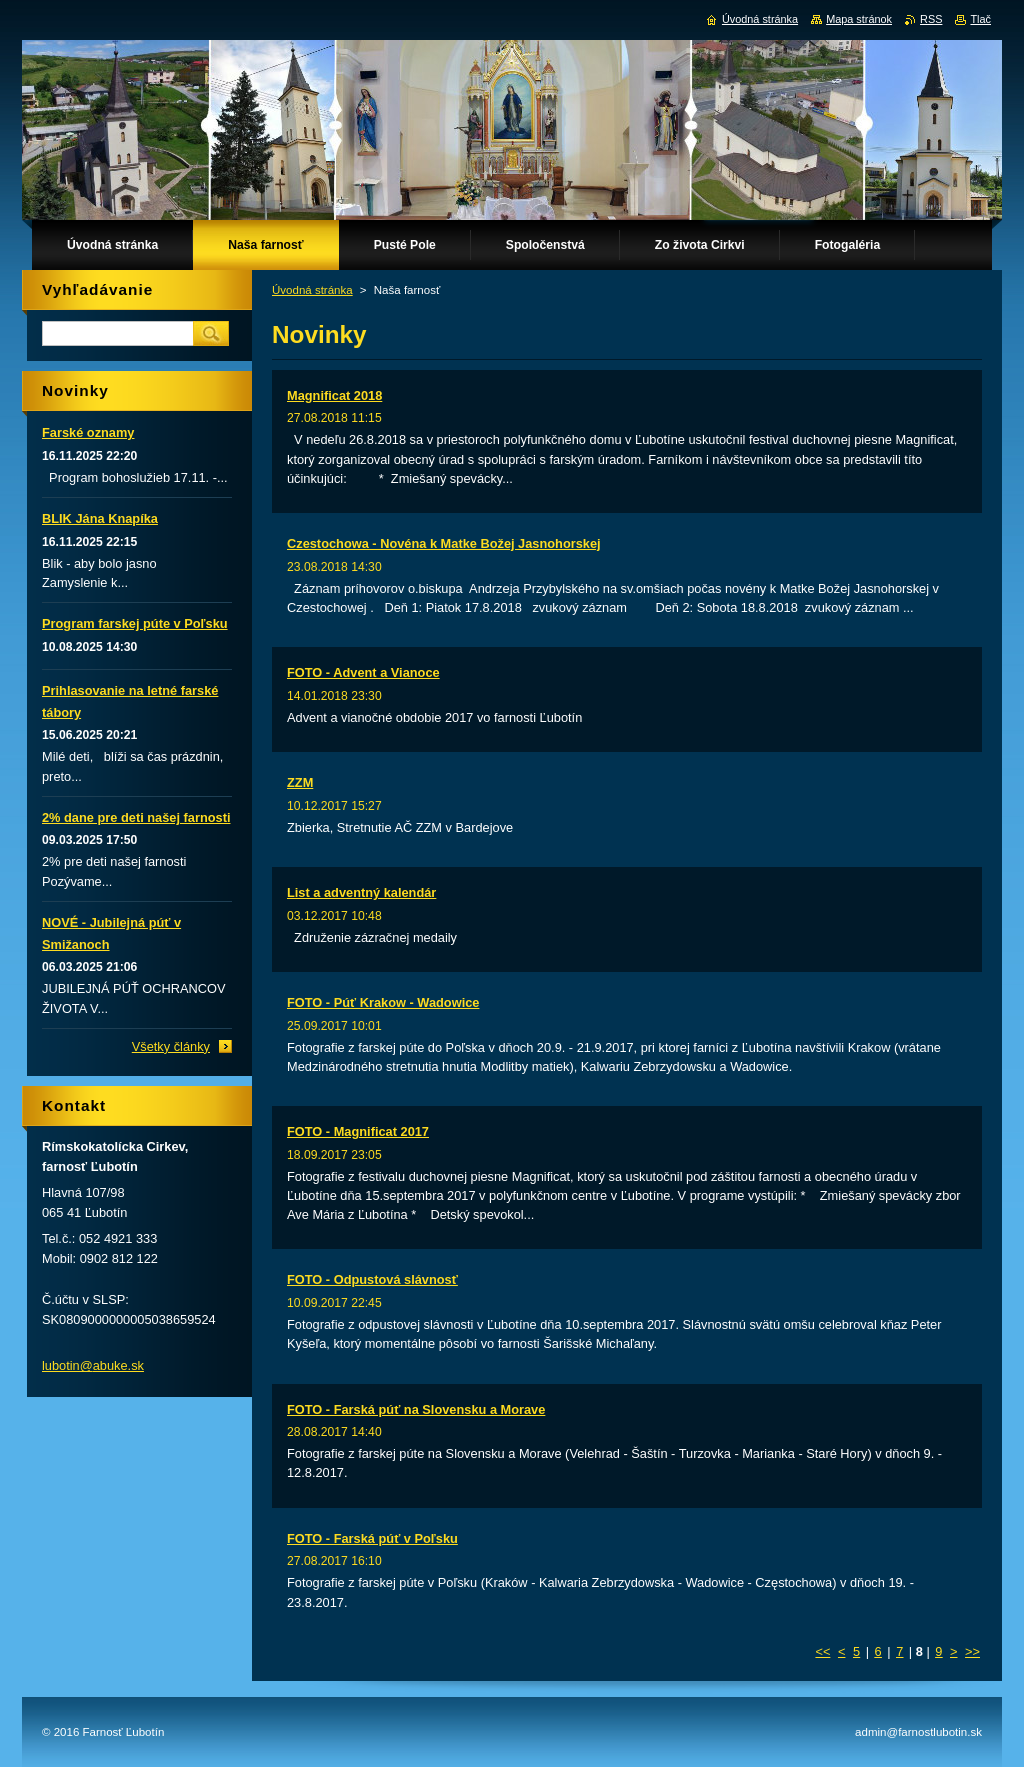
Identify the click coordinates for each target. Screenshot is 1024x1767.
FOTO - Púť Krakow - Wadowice (383, 1002)
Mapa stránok (859, 19)
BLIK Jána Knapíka (100, 518)
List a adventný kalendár (361, 892)
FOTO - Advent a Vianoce (363, 672)
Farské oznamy (88, 432)
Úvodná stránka (312, 290)
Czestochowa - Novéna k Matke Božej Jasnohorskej (444, 543)
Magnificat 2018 (334, 395)
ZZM (300, 782)
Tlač (980, 19)
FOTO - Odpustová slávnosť (372, 1279)
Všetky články (171, 1046)
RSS (931, 19)
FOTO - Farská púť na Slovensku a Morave (416, 1409)
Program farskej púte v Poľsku (135, 623)
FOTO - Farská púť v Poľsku (372, 1538)
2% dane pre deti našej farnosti (136, 817)
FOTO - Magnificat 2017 (358, 1131)
